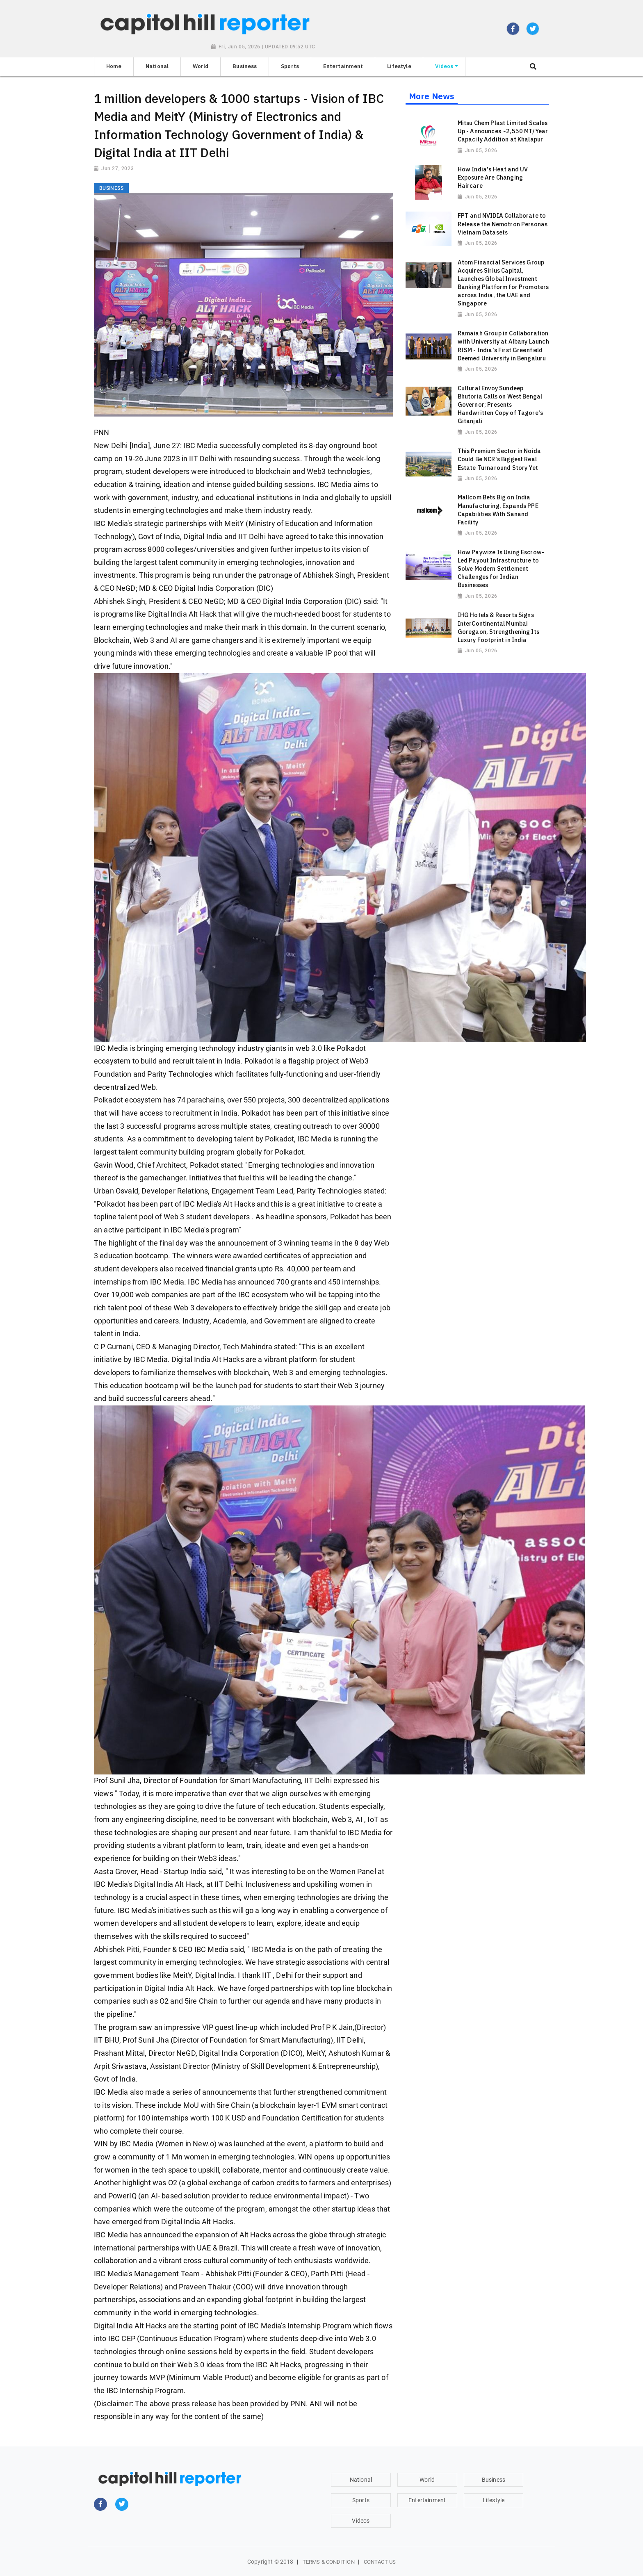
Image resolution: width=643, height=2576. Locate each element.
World (427, 2479)
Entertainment (427, 2500)
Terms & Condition (329, 2562)
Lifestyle (493, 2500)
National (361, 2479)
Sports (360, 2500)
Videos (360, 2520)
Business (493, 2479)
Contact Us (380, 2562)
